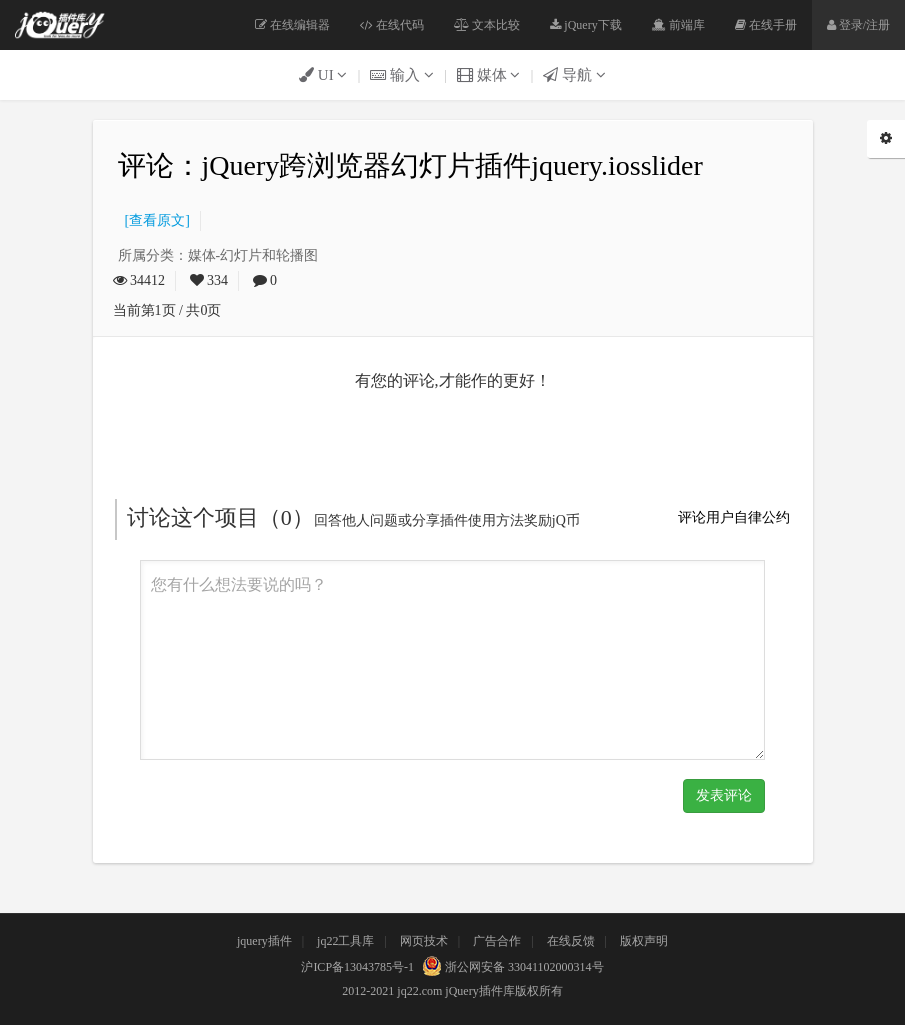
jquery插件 (264, 941)
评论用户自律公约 (734, 517)
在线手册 (766, 25)
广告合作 (497, 941)
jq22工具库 (345, 941)
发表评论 (724, 795)
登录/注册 (858, 25)
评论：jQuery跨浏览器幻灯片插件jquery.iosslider (410, 165)
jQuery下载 (585, 25)
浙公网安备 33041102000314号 (510, 967)
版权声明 (644, 941)
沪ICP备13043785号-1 (357, 967)
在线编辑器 (292, 25)
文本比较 (487, 25)
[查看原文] (154, 220)
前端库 (678, 25)
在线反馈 (571, 941)
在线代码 (392, 25)
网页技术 (424, 941)
